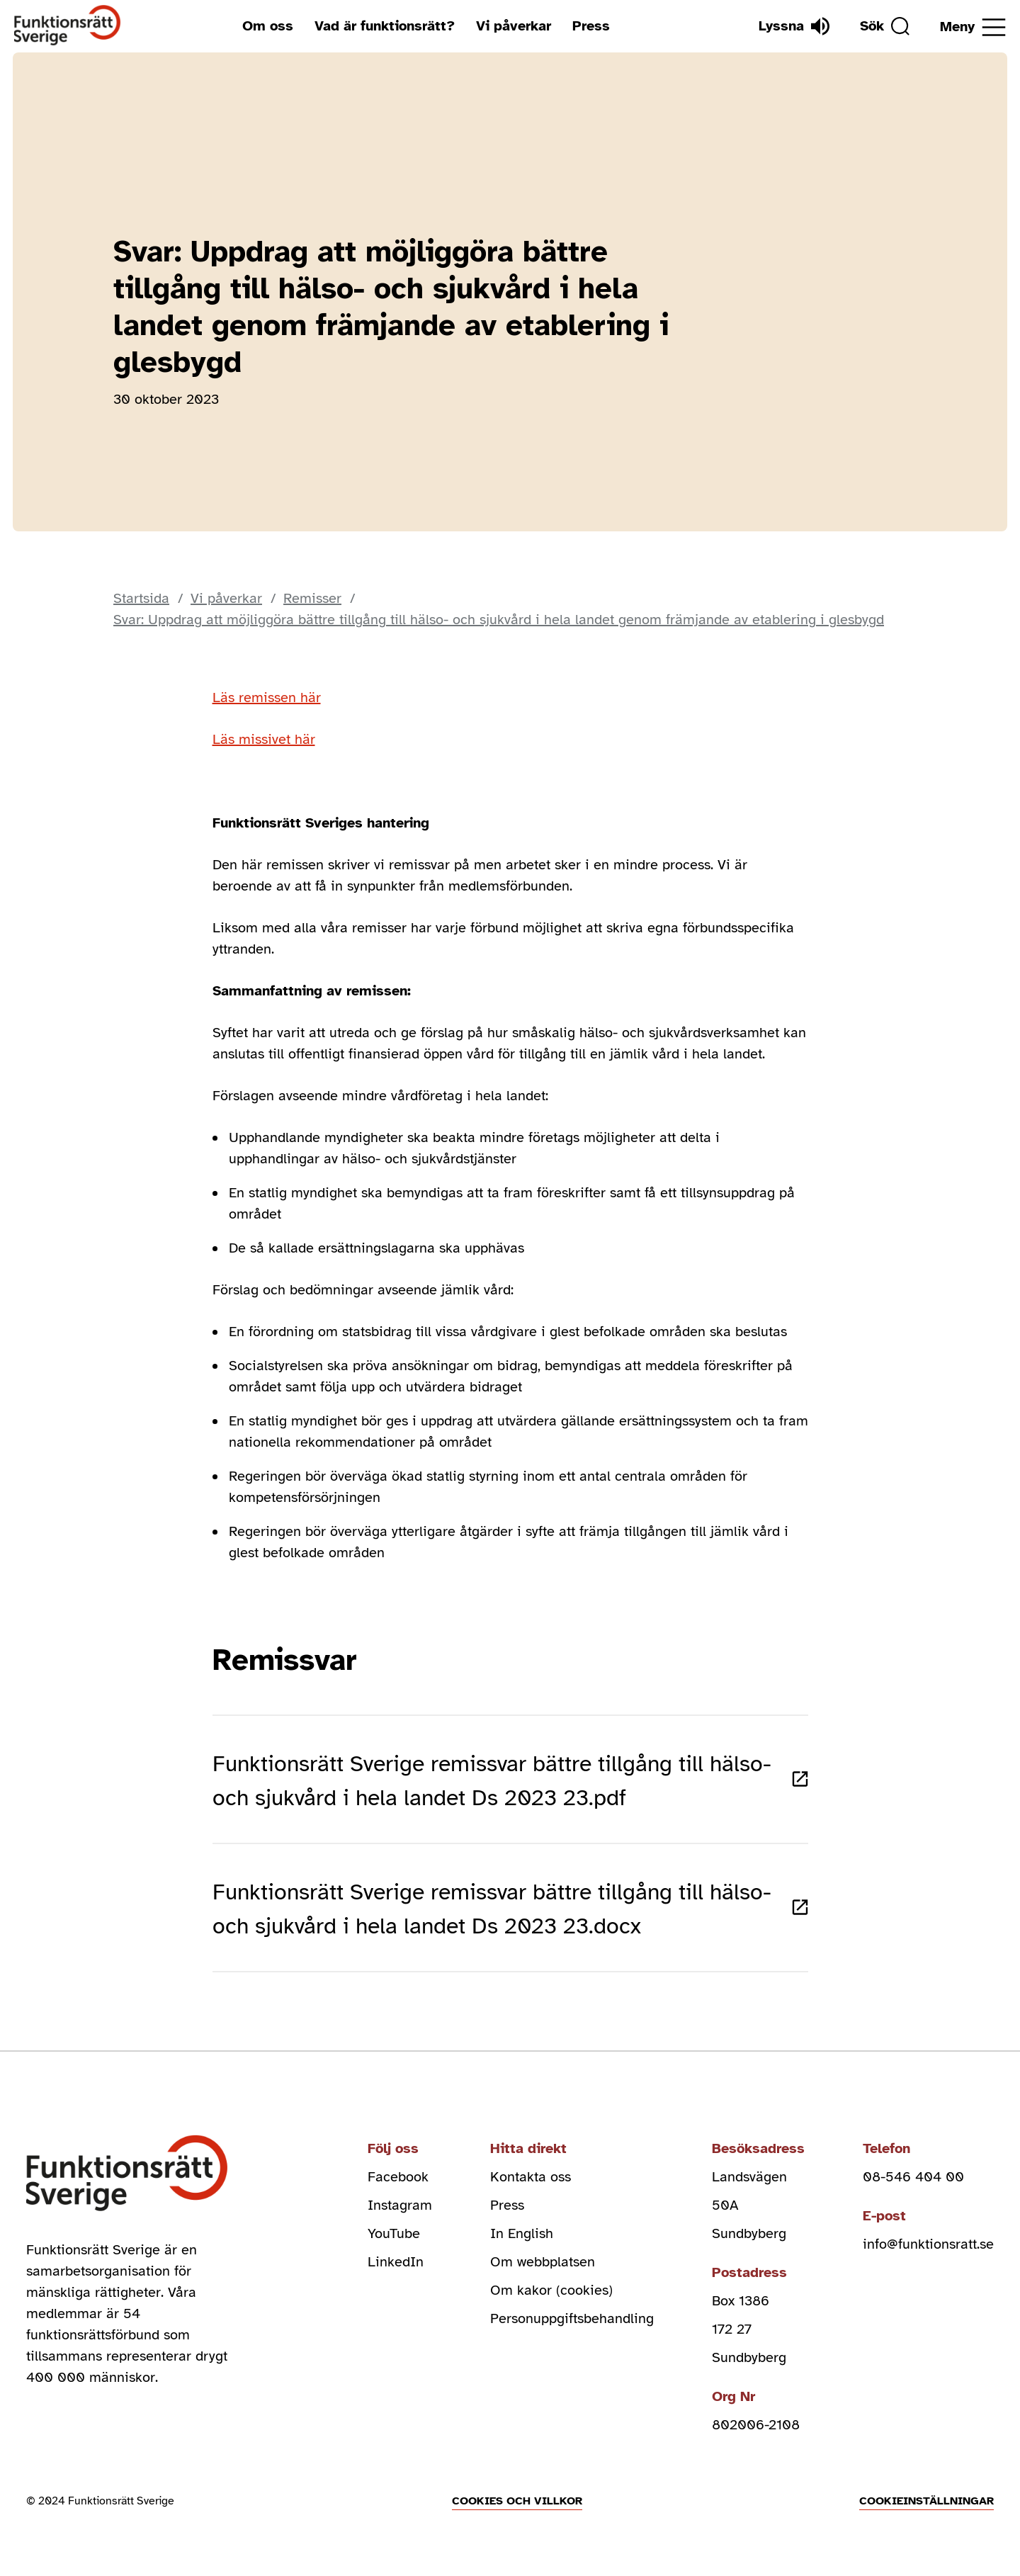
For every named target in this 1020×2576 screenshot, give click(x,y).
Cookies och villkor (517, 2501)
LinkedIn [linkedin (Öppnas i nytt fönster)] (396, 2262)
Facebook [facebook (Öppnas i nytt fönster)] (398, 2177)
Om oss (267, 26)
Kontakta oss (530, 2177)
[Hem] (67, 26)
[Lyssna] (794, 26)
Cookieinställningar (926, 2501)
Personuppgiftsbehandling (572, 2318)
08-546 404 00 (913, 2177)
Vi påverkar (513, 26)
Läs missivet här (263, 739)
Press (591, 26)
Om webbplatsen (542, 2262)
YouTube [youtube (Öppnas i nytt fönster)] (394, 2233)
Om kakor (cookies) (551, 2290)
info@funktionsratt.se (928, 2244)
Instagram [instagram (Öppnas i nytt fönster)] (400, 2205)
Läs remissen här (266, 697)
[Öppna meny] (973, 27)
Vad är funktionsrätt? (384, 26)
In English (521, 2233)
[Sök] (885, 26)
